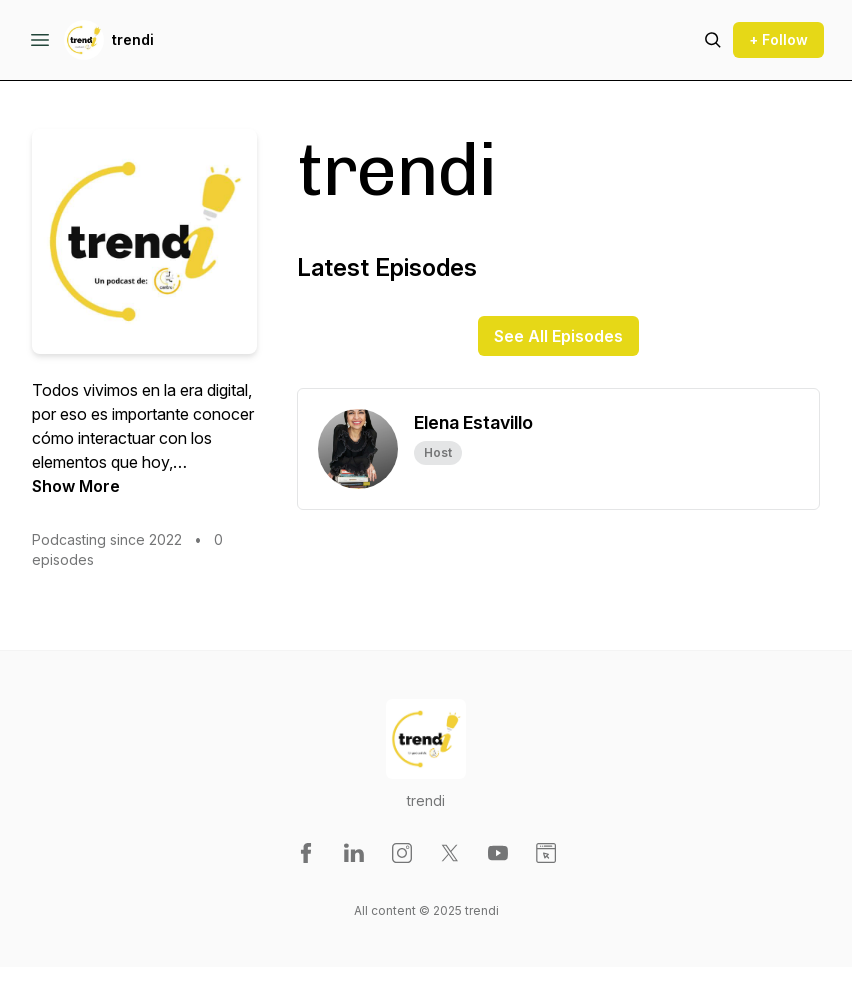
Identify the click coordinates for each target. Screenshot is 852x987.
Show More (76, 486)
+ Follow (778, 39)
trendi (133, 39)
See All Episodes (558, 336)
